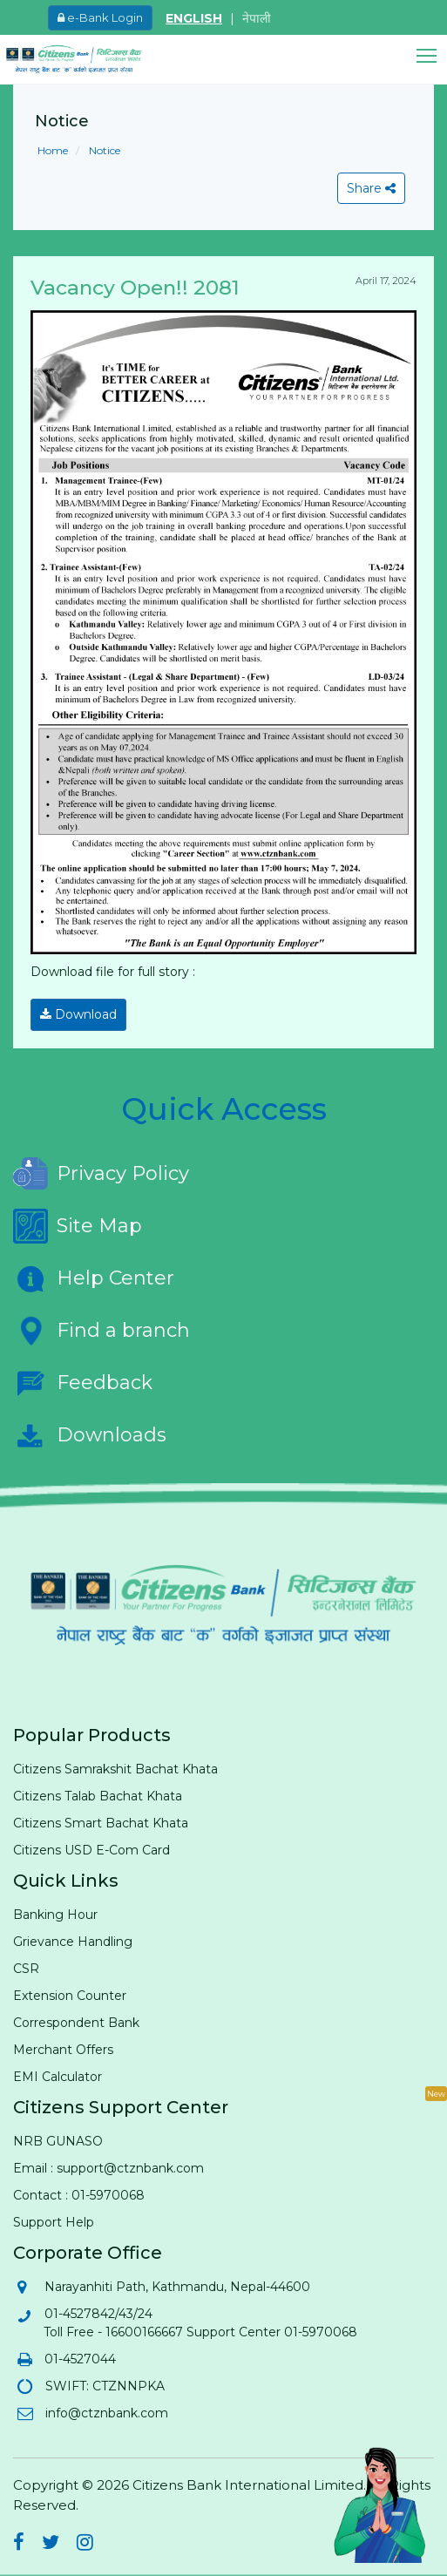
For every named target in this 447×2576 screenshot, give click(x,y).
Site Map (77, 1226)
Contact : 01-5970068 (79, 2195)
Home (52, 150)
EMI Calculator (57, 2077)
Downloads (89, 1435)
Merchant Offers (63, 2049)
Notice (103, 150)
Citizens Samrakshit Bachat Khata (115, 1769)
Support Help (53, 2222)
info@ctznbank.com (106, 2413)
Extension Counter (69, 1995)
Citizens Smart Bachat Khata (100, 1823)
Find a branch (101, 1330)
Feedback (82, 1383)
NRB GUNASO (58, 2141)
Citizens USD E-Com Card (91, 1850)
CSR (26, 1968)
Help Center (93, 1278)
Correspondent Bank (76, 2022)
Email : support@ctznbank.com (108, 2168)
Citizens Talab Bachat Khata (97, 1796)
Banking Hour (55, 1914)
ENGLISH (194, 18)
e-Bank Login (100, 17)
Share (371, 188)
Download (78, 1014)
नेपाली (256, 18)
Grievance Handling (72, 1941)
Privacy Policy (101, 1173)
